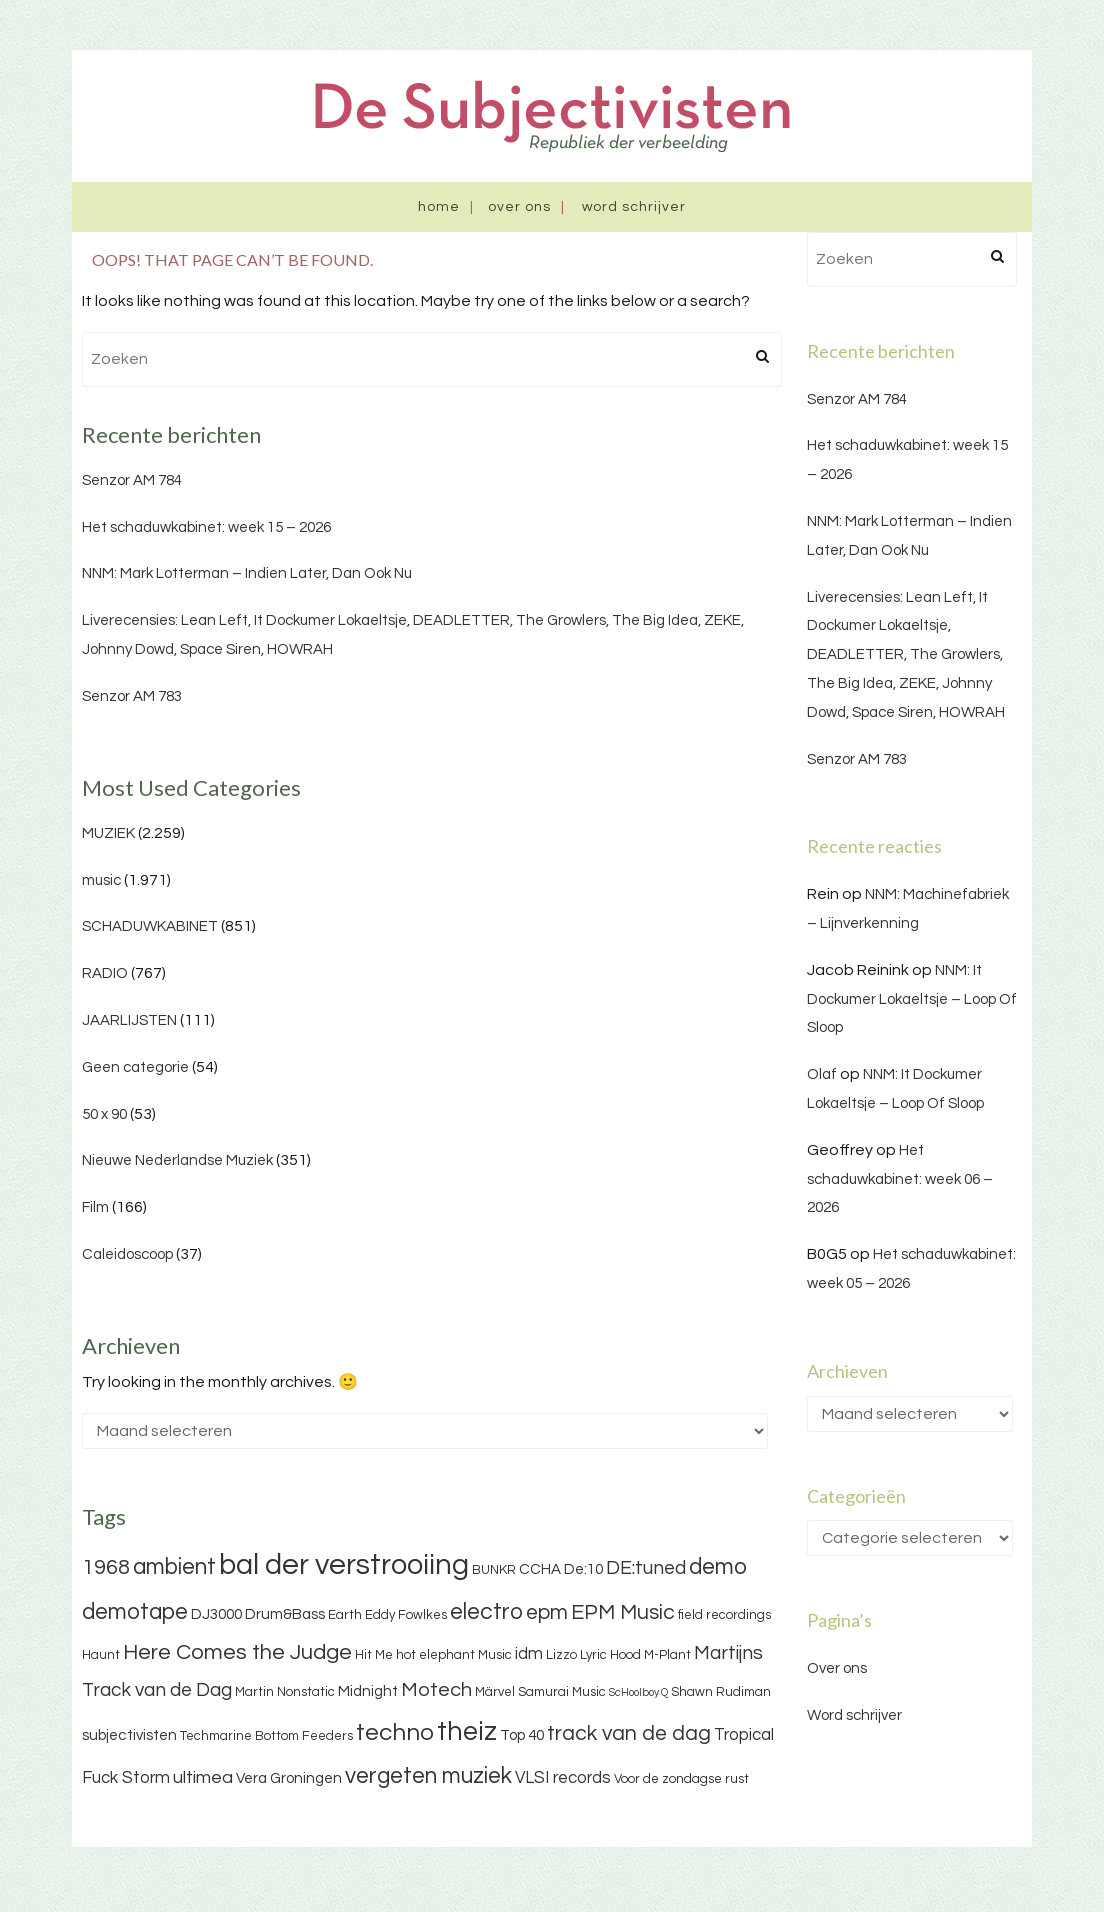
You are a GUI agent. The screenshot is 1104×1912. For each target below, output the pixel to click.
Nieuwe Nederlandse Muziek (177, 1160)
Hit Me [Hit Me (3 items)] (374, 1655)
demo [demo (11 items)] (718, 1567)
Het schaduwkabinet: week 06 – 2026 (900, 1179)
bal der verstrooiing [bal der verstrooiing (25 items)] (344, 1565)
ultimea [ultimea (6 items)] (203, 1777)
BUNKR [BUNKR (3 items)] (494, 1570)
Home (439, 207)
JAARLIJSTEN (129, 1020)
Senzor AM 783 (132, 696)
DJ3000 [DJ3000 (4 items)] (216, 1614)
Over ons (519, 207)
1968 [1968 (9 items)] (106, 1567)
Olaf (822, 1074)
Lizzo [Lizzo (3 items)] (561, 1655)
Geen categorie (135, 1067)
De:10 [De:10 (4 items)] (583, 1569)
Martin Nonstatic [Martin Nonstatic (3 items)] (285, 1692)
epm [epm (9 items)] (547, 1612)
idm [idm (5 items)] (529, 1654)
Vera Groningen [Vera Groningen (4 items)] (289, 1778)
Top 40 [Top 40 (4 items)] (522, 1735)
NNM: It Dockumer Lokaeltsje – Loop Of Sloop (912, 999)
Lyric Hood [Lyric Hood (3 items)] (610, 1655)
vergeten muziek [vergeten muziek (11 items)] (428, 1776)
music (101, 880)
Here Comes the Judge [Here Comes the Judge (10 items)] (237, 1652)
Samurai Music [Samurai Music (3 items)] (562, 1692)
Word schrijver (634, 207)
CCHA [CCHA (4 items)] (540, 1569)
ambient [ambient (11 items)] (174, 1567)
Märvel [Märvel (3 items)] (495, 1692)
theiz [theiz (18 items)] (467, 1732)
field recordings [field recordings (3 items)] (724, 1615)
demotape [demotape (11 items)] (135, 1612)
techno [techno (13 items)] (395, 1732)
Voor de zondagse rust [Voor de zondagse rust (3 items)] (681, 1779)
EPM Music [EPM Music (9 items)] (623, 1612)
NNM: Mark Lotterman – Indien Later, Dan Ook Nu (247, 573)
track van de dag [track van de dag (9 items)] (629, 1733)
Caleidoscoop (127, 1254)
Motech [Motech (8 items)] (436, 1690)
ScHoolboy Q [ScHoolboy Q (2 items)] (638, 1692)
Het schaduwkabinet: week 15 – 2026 (206, 527)
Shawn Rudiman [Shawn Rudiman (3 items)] (721, 1692)
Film (95, 1207)
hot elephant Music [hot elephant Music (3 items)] (454, 1655)
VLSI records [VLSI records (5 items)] (563, 1778)
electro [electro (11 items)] (486, 1612)
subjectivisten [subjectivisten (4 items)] (129, 1735)
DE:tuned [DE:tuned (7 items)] (646, 1568)
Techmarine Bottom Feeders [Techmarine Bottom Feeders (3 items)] (266, 1736)
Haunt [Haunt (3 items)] (101, 1655)
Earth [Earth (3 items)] (345, 1615)
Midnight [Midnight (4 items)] (368, 1691)
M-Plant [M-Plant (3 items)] (667, 1655)
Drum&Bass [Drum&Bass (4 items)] (285, 1614)
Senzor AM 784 (132, 480)
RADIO (105, 973)
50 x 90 (104, 1114)
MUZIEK (108, 833)
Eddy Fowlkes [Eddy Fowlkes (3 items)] (406, 1615)
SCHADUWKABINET (150, 926)
